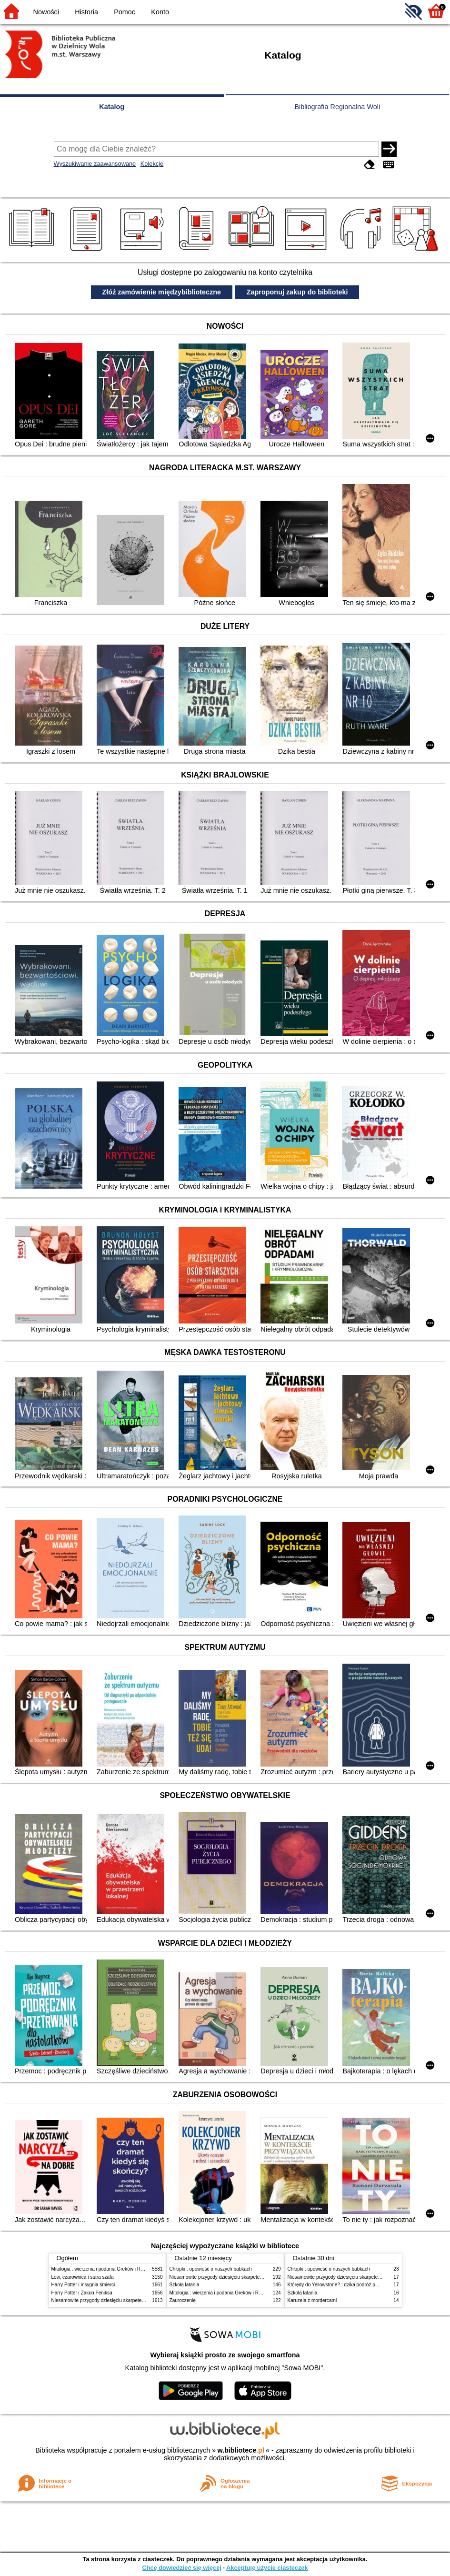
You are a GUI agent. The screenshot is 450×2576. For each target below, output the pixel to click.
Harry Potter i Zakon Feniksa (81, 2292)
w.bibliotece (240, 2450)
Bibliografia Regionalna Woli (337, 107)
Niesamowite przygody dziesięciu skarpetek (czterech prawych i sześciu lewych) (136, 2300)
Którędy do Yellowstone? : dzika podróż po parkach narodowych (356, 2284)
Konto (160, 12)
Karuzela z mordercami (312, 2300)
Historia (86, 12)
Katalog (111, 107)
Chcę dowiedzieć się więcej (181, 2567)
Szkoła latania (185, 2284)
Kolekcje (151, 163)
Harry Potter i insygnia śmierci (83, 2284)
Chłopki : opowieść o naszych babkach (211, 2269)
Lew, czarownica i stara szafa (82, 2277)
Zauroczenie (183, 2300)
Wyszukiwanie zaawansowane (95, 163)
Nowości (46, 12)
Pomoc (124, 12)
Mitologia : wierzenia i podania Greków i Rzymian (103, 2269)
